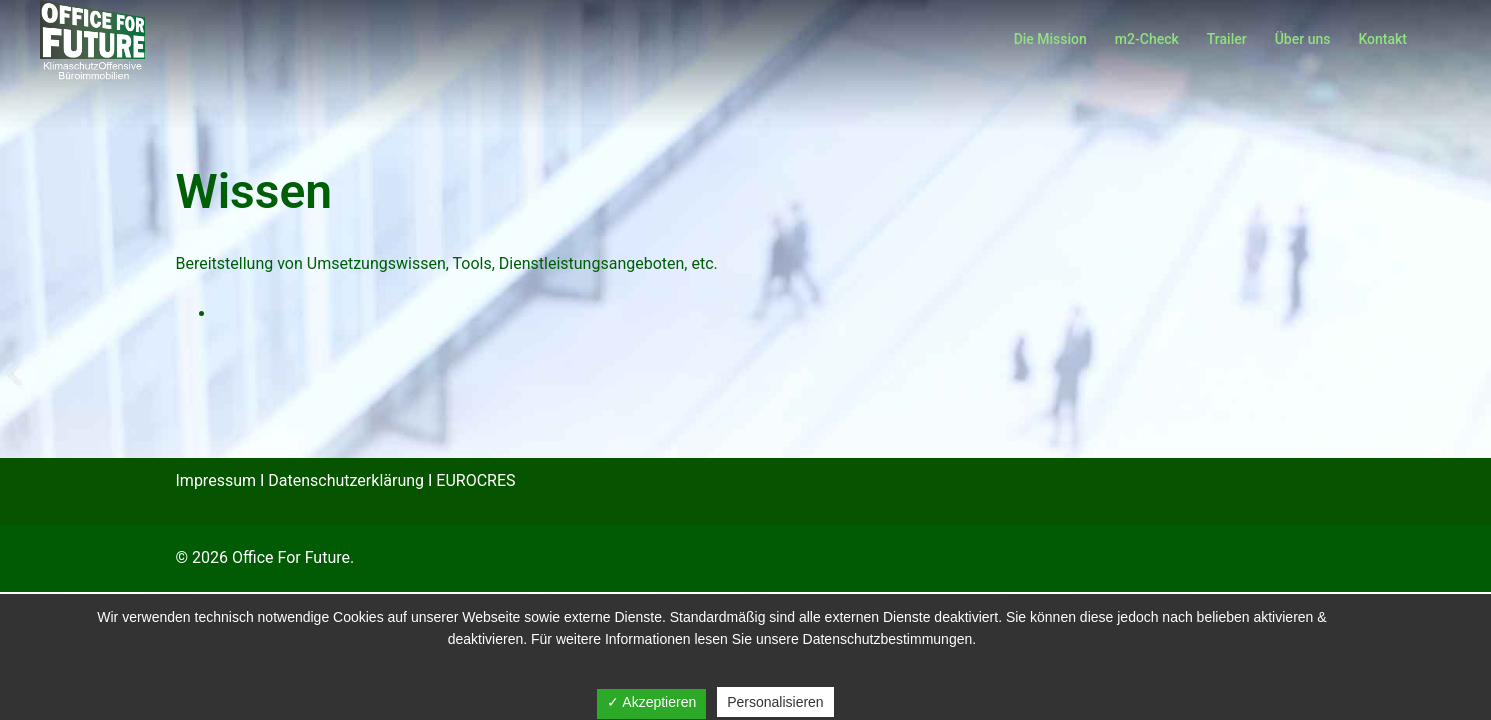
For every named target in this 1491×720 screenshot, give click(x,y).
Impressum (216, 480)
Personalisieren (775, 702)
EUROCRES (475, 480)
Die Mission (1050, 39)
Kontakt (1382, 39)
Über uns (1303, 39)
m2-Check (1147, 39)
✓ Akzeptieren (651, 702)
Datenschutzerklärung (346, 480)
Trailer (1227, 39)
